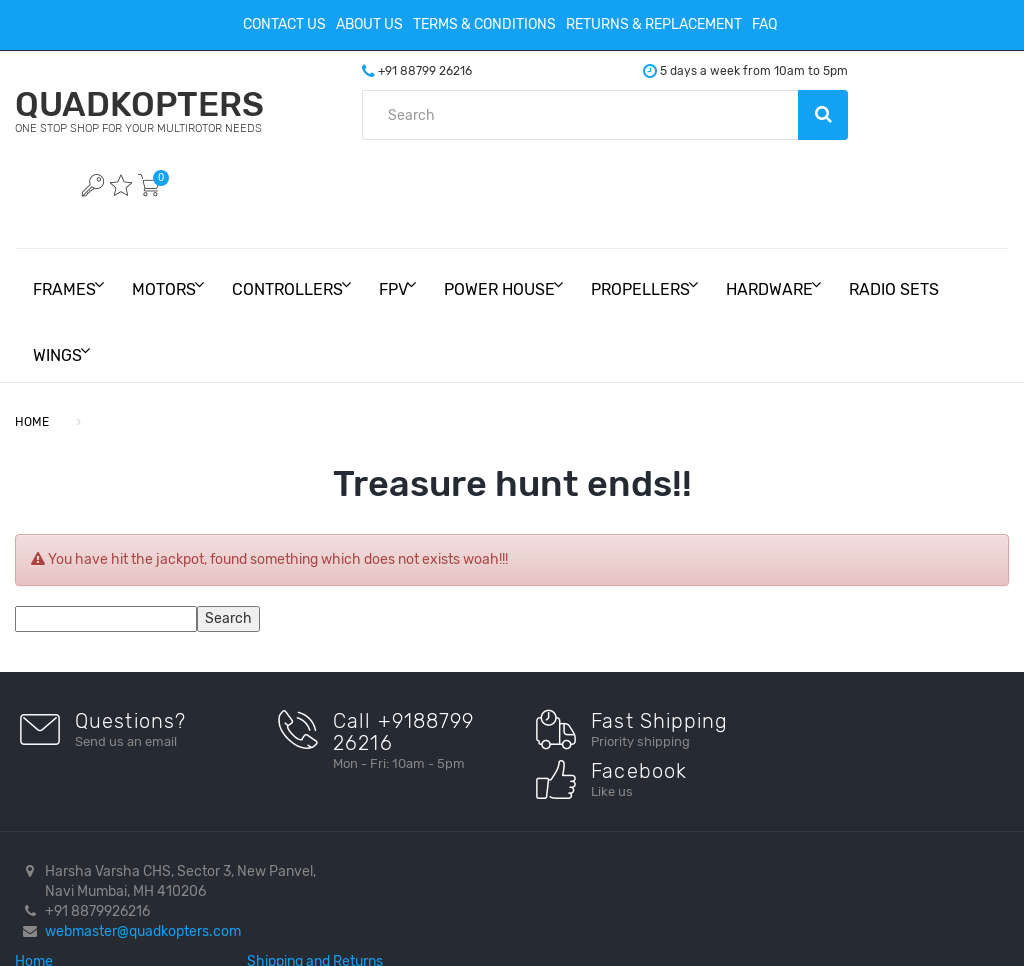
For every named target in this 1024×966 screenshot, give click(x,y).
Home (375, 767)
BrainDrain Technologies (474, 932)
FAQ (764, 24)
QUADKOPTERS (170, 110)
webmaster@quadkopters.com (143, 827)
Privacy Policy (629, 787)
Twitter (833, 807)
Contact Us (284, 24)
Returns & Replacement (654, 24)
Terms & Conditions (484, 24)
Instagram (843, 827)
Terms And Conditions (424, 807)
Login (601, 827)
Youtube (837, 787)
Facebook (842, 767)
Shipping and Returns (652, 767)
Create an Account (643, 807)
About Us (369, 24)
